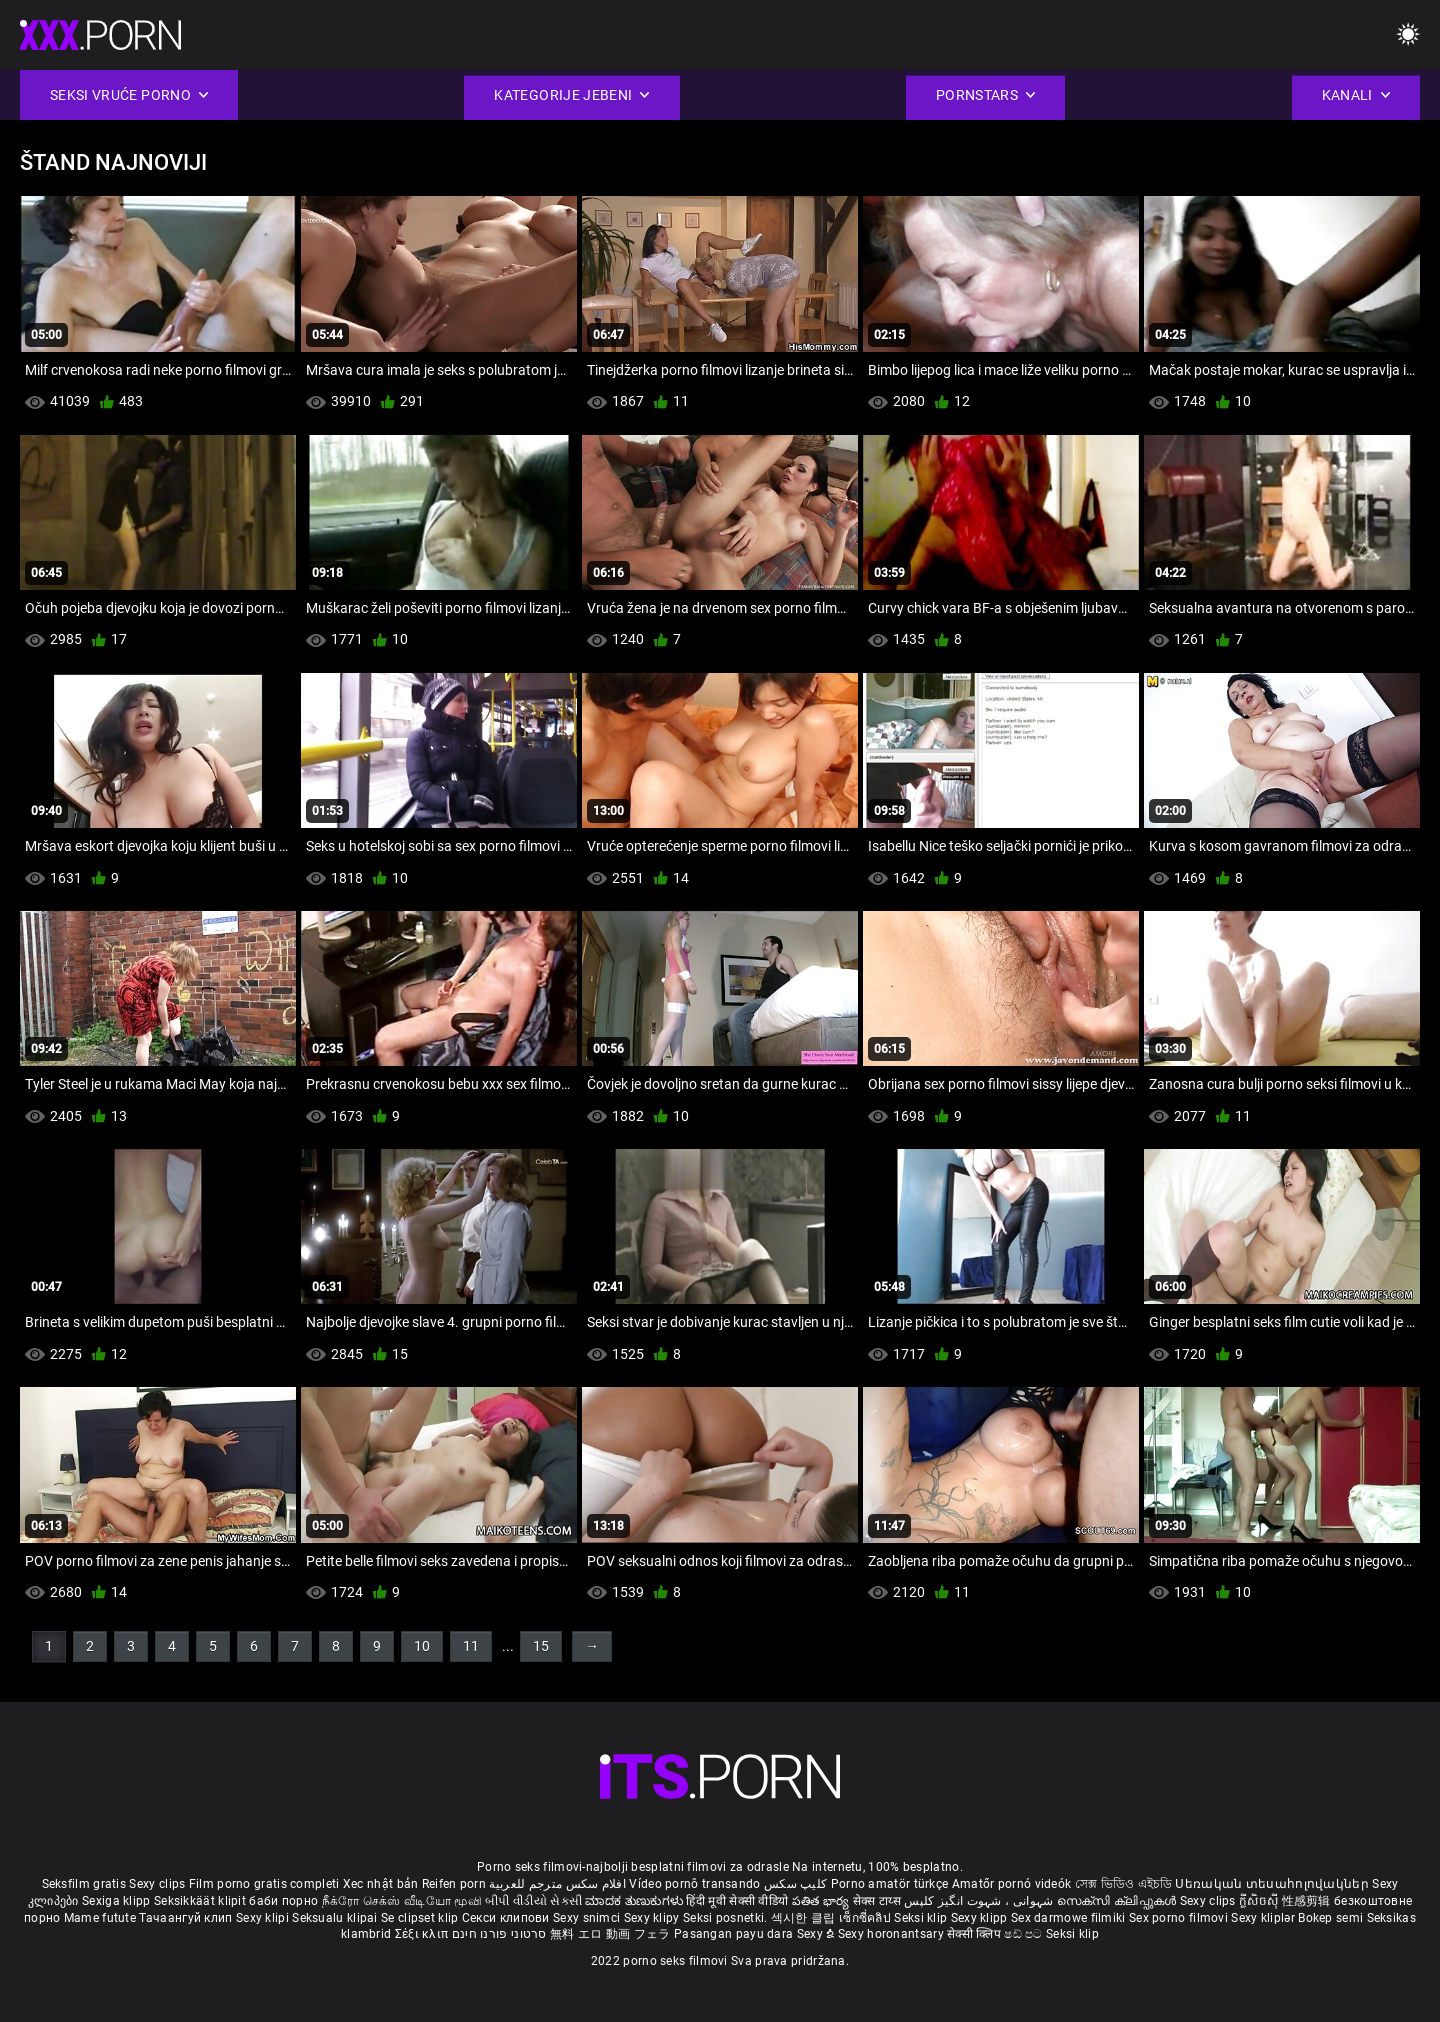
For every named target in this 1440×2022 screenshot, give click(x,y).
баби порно (283, 1901)
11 (471, 1646)
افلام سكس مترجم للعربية (557, 1884)
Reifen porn (454, 1884)
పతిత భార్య (822, 1901)
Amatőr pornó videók (1012, 1884)
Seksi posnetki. (727, 1918)
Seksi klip (922, 1918)
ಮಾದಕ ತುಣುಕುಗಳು (635, 1901)
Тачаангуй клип (187, 1918)
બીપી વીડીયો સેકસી (533, 1901)
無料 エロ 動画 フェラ (610, 1934)
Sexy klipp (981, 1918)
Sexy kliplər (1264, 1918)
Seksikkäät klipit (201, 1901)
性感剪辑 (1308, 1901)
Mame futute (100, 1918)
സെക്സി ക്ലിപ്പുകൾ (1118, 1901)
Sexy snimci (588, 1918)
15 (541, 1646)
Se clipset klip (421, 1918)
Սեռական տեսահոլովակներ (1273, 1884)
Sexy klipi (264, 1918)
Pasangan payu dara (735, 1934)
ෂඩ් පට (1025, 1934)
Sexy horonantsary (892, 1934)
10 (422, 1646)
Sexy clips (158, 1884)
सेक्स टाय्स (878, 1901)
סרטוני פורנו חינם (499, 1934)
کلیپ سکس (795, 1884)
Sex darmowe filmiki (1068, 1918)
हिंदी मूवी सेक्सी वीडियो (737, 1901)
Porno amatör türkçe (890, 1884)
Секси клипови (507, 1918)
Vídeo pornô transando (694, 1884)
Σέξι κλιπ (423, 1934)
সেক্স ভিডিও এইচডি (1123, 1884)
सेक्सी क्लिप (975, 1934)
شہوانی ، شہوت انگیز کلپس (980, 1901)
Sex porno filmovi (1178, 1918)
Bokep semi (1330, 1918)
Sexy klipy (653, 1918)
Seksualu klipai (336, 1918)
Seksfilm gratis (84, 1884)
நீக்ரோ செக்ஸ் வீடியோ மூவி (402, 1901)
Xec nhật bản (381, 1884)
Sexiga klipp (118, 1901)
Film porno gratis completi (264, 1884)
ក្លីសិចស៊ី (1260, 1901)
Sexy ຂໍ (817, 1934)
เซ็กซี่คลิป (866, 1918)
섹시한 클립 (805, 1918)
